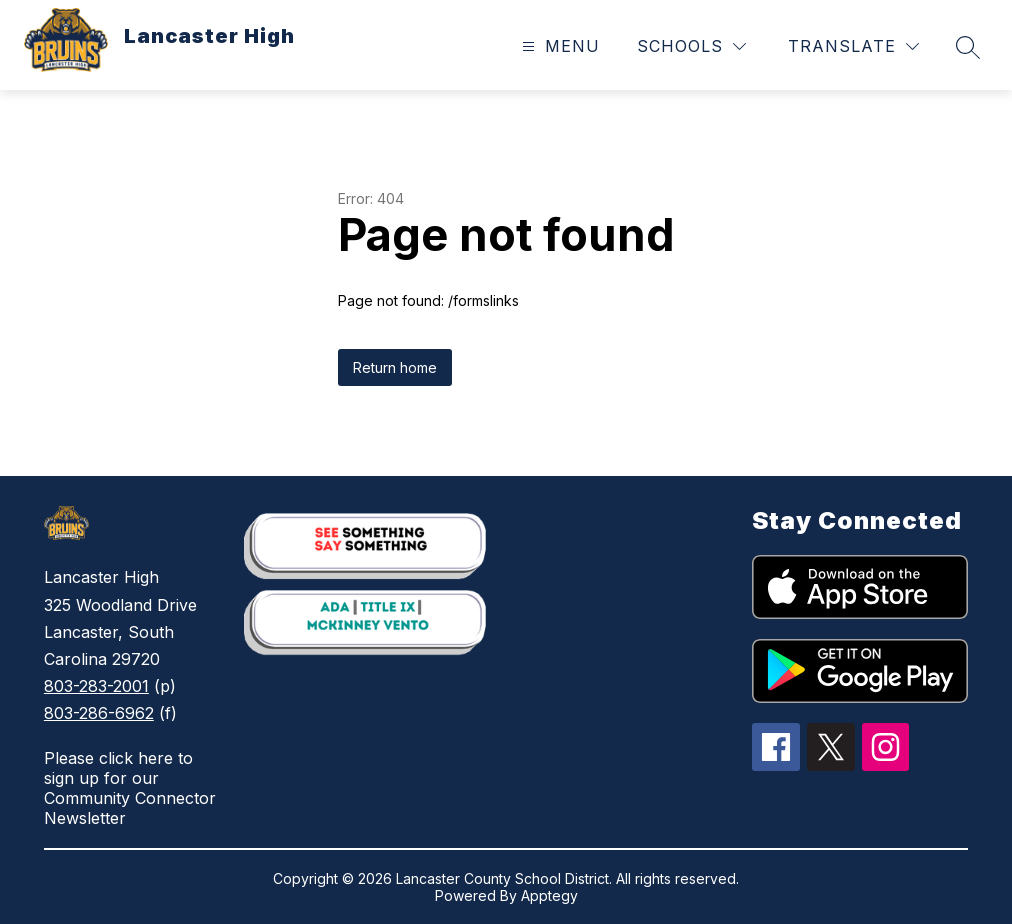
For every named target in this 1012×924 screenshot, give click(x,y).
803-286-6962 (99, 713)
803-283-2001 (96, 686)
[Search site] (968, 47)
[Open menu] (558, 46)
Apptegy (549, 895)
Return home (395, 367)
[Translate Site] (853, 46)
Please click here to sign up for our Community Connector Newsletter (130, 788)
